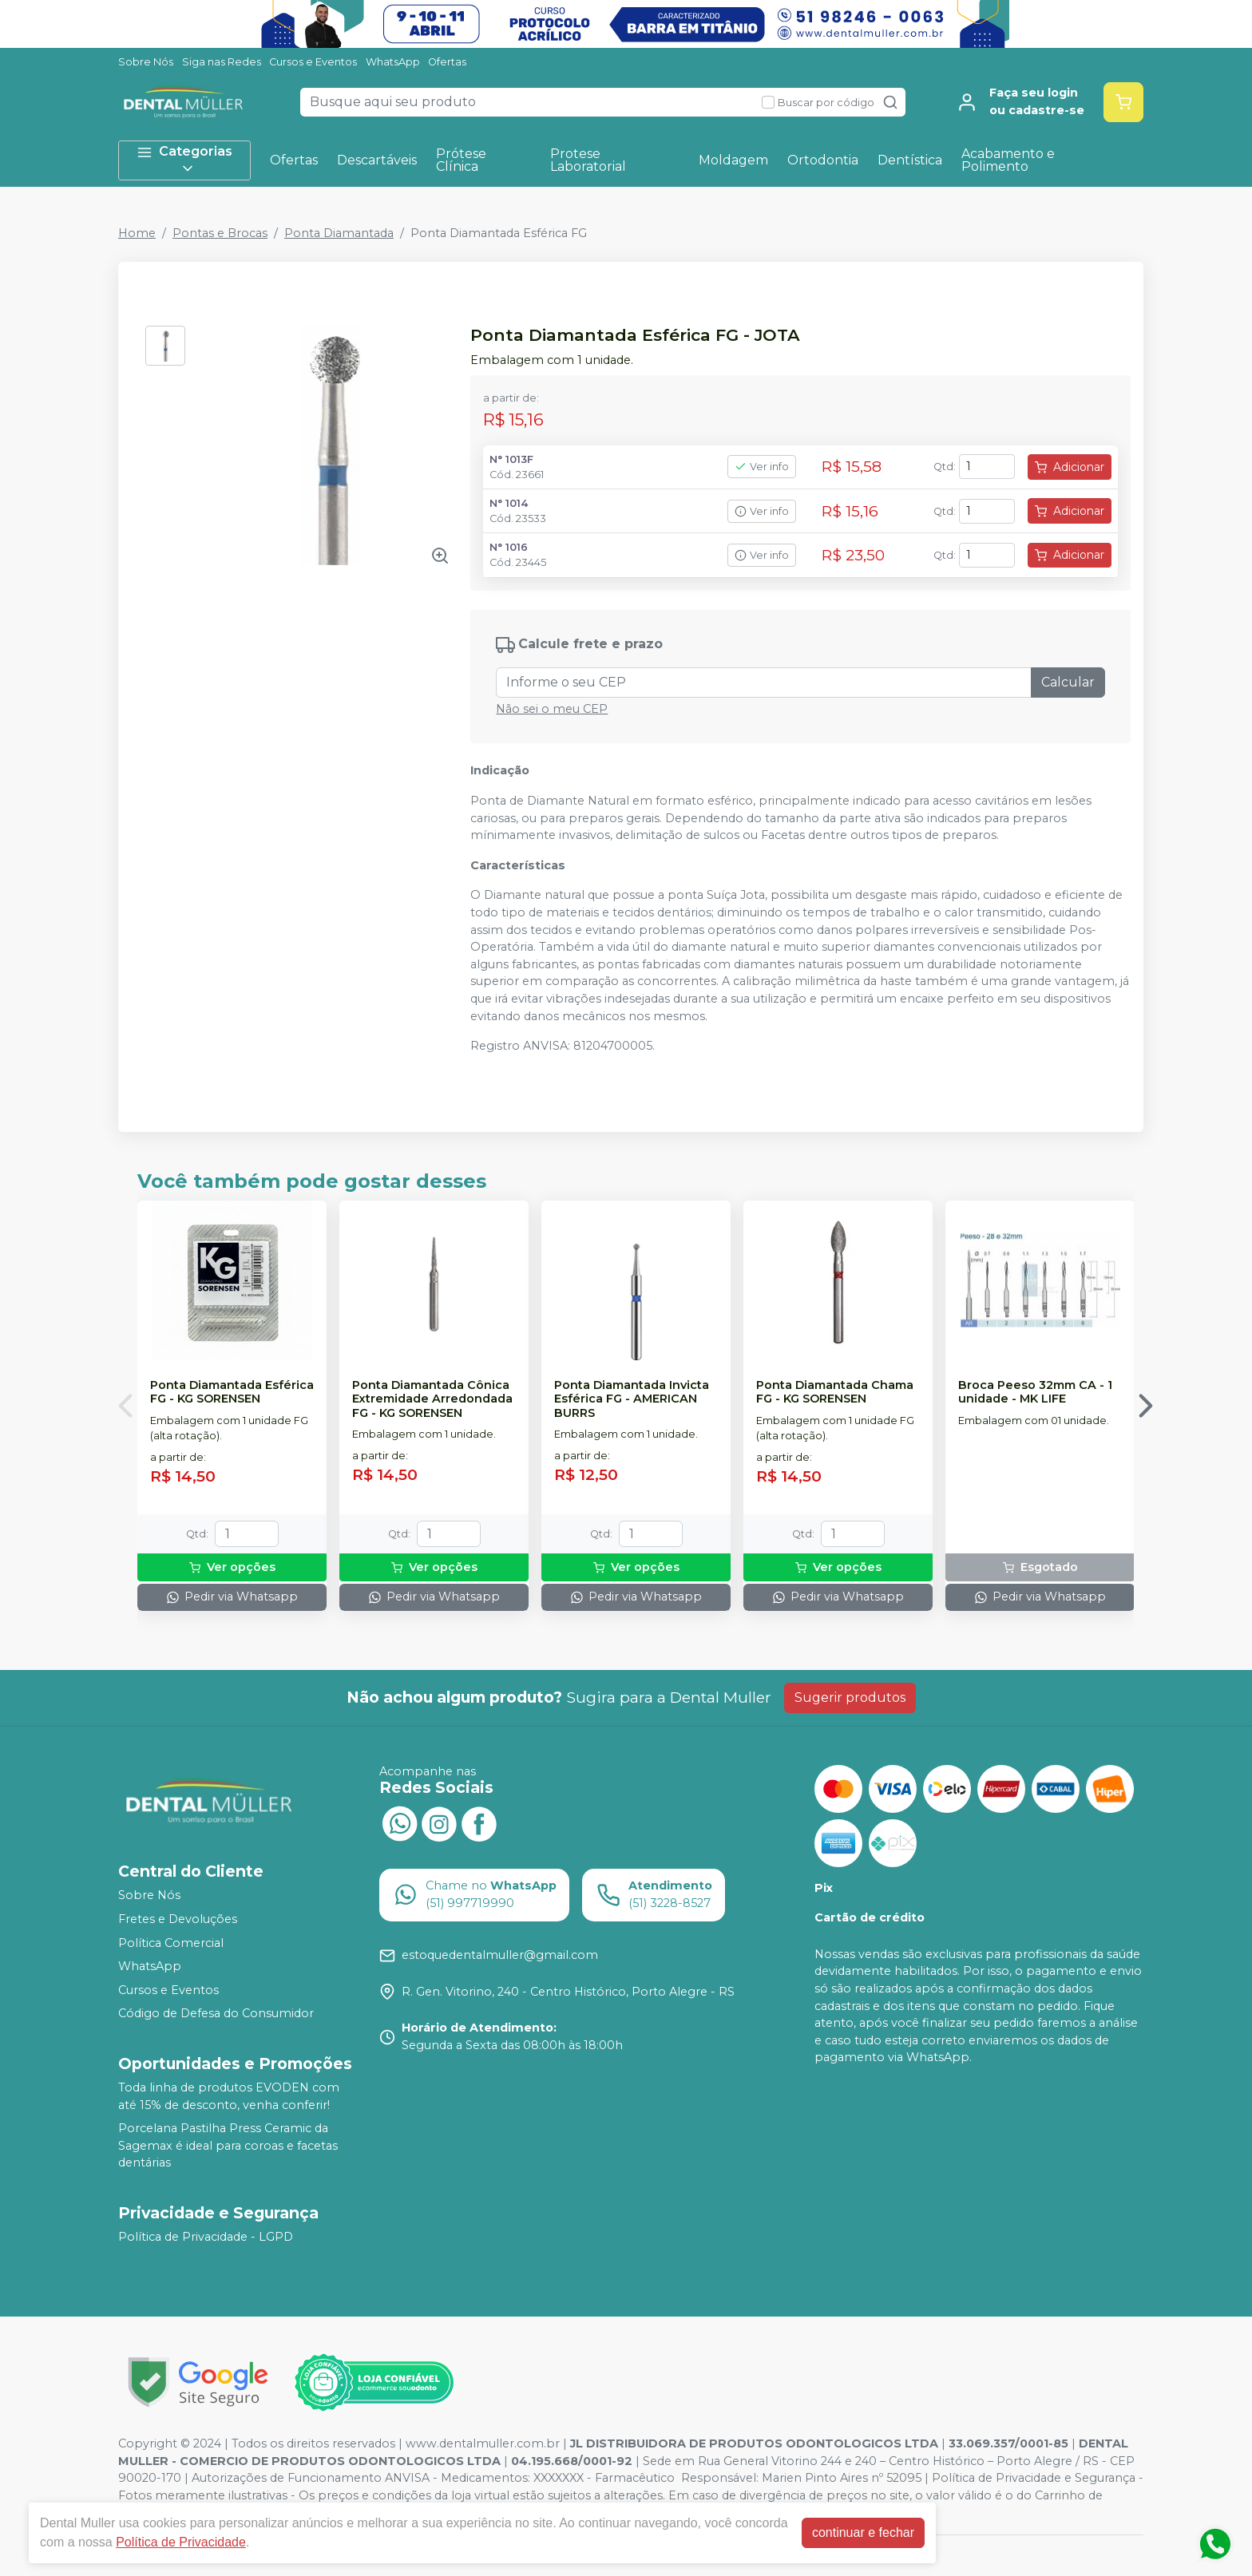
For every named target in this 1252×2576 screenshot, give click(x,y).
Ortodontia (822, 160)
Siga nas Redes (221, 62)
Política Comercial (171, 1943)
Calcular (1068, 682)
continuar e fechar (863, 2532)
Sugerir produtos (849, 1697)
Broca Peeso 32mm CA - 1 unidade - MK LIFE (1035, 1392)
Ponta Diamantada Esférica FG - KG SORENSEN (232, 1392)
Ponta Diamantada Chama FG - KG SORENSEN (834, 1392)
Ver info (762, 467)
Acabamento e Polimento (1008, 160)
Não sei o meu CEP (552, 709)
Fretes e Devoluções (177, 1919)
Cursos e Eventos (313, 62)
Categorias (184, 160)
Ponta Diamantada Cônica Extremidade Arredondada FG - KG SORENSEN (432, 1399)
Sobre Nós (145, 62)
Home (137, 233)
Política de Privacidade (181, 2542)
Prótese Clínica (461, 160)
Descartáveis (377, 160)
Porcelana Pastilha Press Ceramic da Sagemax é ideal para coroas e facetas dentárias (228, 2145)
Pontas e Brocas (219, 233)
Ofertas (447, 62)
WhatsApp (393, 62)
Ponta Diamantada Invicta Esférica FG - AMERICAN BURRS (631, 1399)
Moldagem (733, 160)
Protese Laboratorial (588, 160)
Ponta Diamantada (339, 233)
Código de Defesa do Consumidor (216, 2014)
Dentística (910, 160)
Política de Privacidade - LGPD (205, 2237)
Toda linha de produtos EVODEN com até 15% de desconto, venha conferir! (228, 2096)
